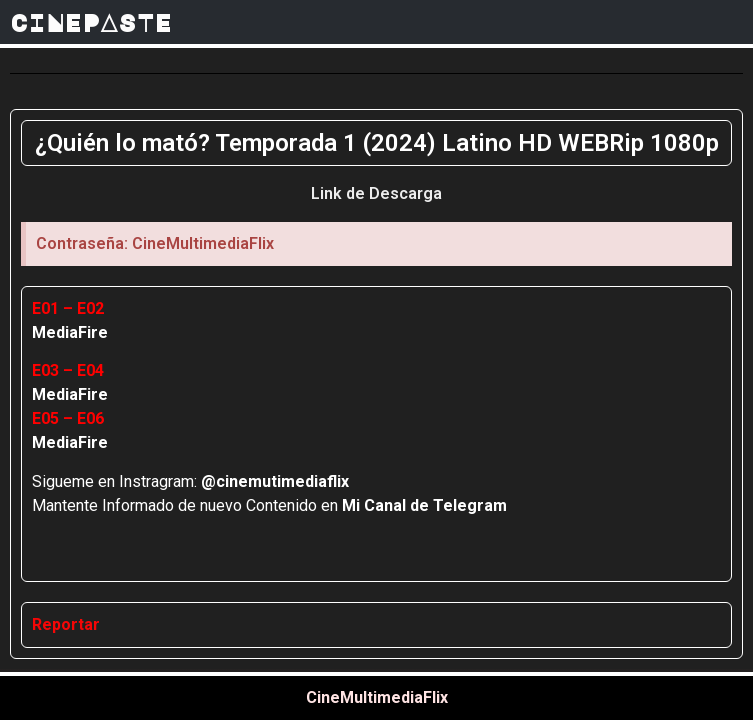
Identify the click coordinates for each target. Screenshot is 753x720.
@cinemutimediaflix (275, 481)
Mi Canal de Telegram (424, 505)
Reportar (66, 624)
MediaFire (70, 332)
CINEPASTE (91, 22)
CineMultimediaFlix (377, 697)
